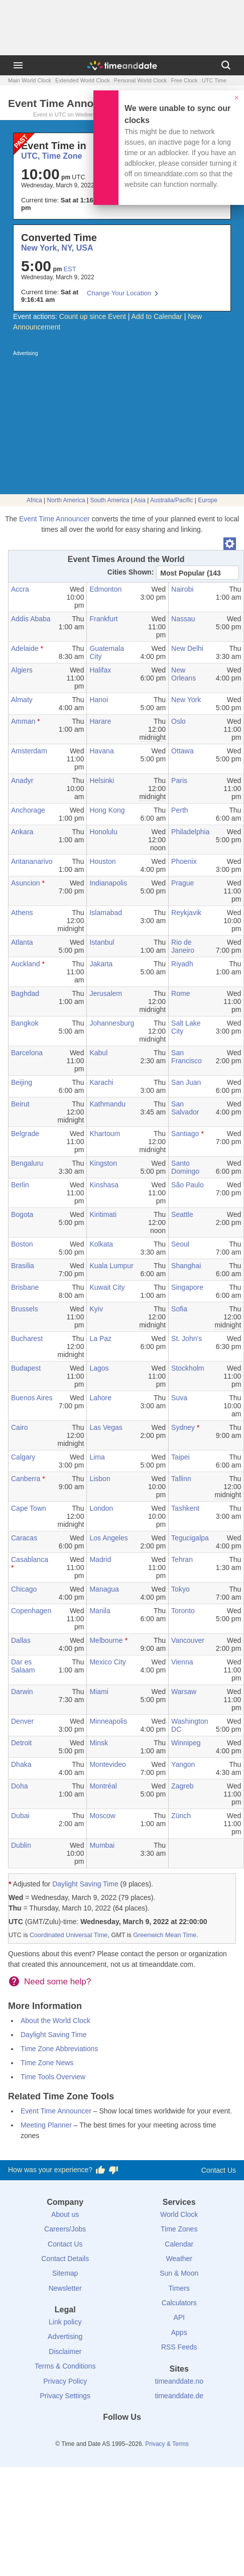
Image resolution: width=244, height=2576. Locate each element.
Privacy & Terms (166, 2443)
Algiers (22, 670)
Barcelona (27, 1053)
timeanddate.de (179, 2396)
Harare (100, 721)
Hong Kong (107, 810)
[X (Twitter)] (104, 2435)
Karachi (101, 1082)
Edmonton (105, 589)
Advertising (65, 2336)
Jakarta (100, 964)
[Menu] (18, 65)
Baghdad (25, 993)
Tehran (182, 1559)
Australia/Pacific (171, 500)
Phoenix (184, 861)
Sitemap (65, 2273)
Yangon (183, 1764)
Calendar (179, 2244)
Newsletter (65, 2288)
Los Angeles (108, 1538)
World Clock (179, 2214)
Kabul (98, 1053)
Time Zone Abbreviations (59, 2049)
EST (69, 269)
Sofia (179, 1309)
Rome (180, 993)
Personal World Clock (140, 80)
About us (65, 2214)
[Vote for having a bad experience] (113, 2170)
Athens (22, 913)
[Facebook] (87, 2435)
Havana (101, 751)
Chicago (24, 1589)
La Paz (100, 1338)
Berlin (20, 1185)
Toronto (183, 1611)
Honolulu (103, 832)
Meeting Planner (46, 2125)
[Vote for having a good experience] (100, 2170)
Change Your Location (119, 293)
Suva (179, 1398)
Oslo (178, 721)
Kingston (102, 1163)
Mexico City (107, 1662)
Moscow (102, 1816)
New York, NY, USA (57, 248)
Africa (34, 500)
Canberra (25, 1479)
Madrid (100, 1559)
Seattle (182, 1214)
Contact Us (218, 2170)
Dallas (21, 1640)
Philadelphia (190, 832)
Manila (99, 1611)
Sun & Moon (179, 2273)
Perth (179, 810)
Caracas (24, 1538)
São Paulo (187, 1185)
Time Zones (179, 2229)
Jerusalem (105, 993)
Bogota (22, 1214)
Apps (179, 2332)
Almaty (22, 700)
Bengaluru (27, 1163)
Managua (103, 1589)
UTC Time (214, 80)
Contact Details (65, 2259)
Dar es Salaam (23, 1666)
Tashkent (185, 1508)
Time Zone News (47, 2063)
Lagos (98, 1368)
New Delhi (187, 648)
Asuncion (25, 883)
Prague (182, 883)
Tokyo (180, 1589)
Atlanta (22, 942)
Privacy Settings (65, 2396)
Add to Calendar (157, 316)
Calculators (179, 2303)
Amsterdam (29, 751)
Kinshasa (103, 1185)
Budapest (26, 1368)
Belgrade (25, 1134)
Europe (207, 500)
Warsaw (183, 1692)
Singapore (187, 1287)
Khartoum (104, 1134)
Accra (20, 589)
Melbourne (106, 1640)
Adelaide (25, 648)
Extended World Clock (82, 80)
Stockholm (187, 1368)
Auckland (25, 964)
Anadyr (22, 780)
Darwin (22, 1692)
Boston (22, 1244)
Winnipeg (185, 1743)
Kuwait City (107, 1287)
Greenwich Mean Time (164, 1935)
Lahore (100, 1398)
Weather (179, 2259)
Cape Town (28, 1508)
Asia (140, 500)
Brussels (24, 1309)
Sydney (183, 1427)
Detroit (21, 1743)
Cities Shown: (130, 572)
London (101, 1508)
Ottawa (182, 751)
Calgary (23, 1457)
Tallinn (181, 1479)
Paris (179, 780)
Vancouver (187, 1640)
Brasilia (22, 1266)
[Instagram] (139, 2435)
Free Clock (184, 80)
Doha (19, 1786)
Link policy (65, 2322)
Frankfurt (103, 619)
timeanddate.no (179, 2381)
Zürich (181, 1816)
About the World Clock (55, 2021)
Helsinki (101, 780)
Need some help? (57, 1981)
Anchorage (28, 810)
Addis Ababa (31, 619)
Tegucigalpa (190, 1538)
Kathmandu (107, 1104)
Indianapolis (108, 883)
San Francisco (186, 1057)
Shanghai (186, 1266)
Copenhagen (31, 1611)
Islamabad (105, 913)
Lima (96, 1457)
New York (186, 700)
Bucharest (27, 1338)
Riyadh (182, 964)
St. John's (186, 1338)
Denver (22, 1721)
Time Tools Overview (53, 2077)
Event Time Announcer (54, 519)
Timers (179, 2288)
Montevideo (107, 1764)
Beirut (20, 1104)
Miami (98, 1692)
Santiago (185, 1134)
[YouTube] (156, 2435)
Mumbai (101, 1845)
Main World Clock (29, 80)
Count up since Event (92, 316)
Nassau (183, 619)
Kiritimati (102, 1214)
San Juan (186, 1082)
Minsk (98, 1743)
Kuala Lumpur (111, 1266)
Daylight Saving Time (85, 1884)
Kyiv (95, 1309)
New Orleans (183, 674)
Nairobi (182, 589)
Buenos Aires (32, 1398)
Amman (23, 721)
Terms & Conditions (65, 2366)
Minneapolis (108, 1721)
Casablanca (29, 1559)
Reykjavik (186, 913)
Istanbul (101, 942)
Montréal (102, 1786)
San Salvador (185, 1108)
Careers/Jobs (65, 2229)
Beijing (21, 1082)
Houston (102, 861)
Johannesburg (111, 1023)
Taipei (180, 1457)
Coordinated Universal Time (68, 1935)
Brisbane (25, 1287)
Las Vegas (105, 1427)
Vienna (182, 1662)
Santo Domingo (185, 1167)
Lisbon (99, 1479)
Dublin (21, 1845)
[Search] (226, 65)
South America (109, 500)
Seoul (180, 1244)
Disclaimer (65, 2351)
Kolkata (101, 1244)
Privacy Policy (65, 2381)
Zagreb (182, 1786)
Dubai (20, 1816)
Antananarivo (32, 861)
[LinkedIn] (122, 2435)
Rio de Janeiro (182, 946)
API (179, 2317)
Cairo (19, 1427)
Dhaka (21, 1764)
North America (66, 500)
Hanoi (98, 700)
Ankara (22, 832)
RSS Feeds (179, 2347)
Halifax (100, 670)
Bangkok (24, 1023)
